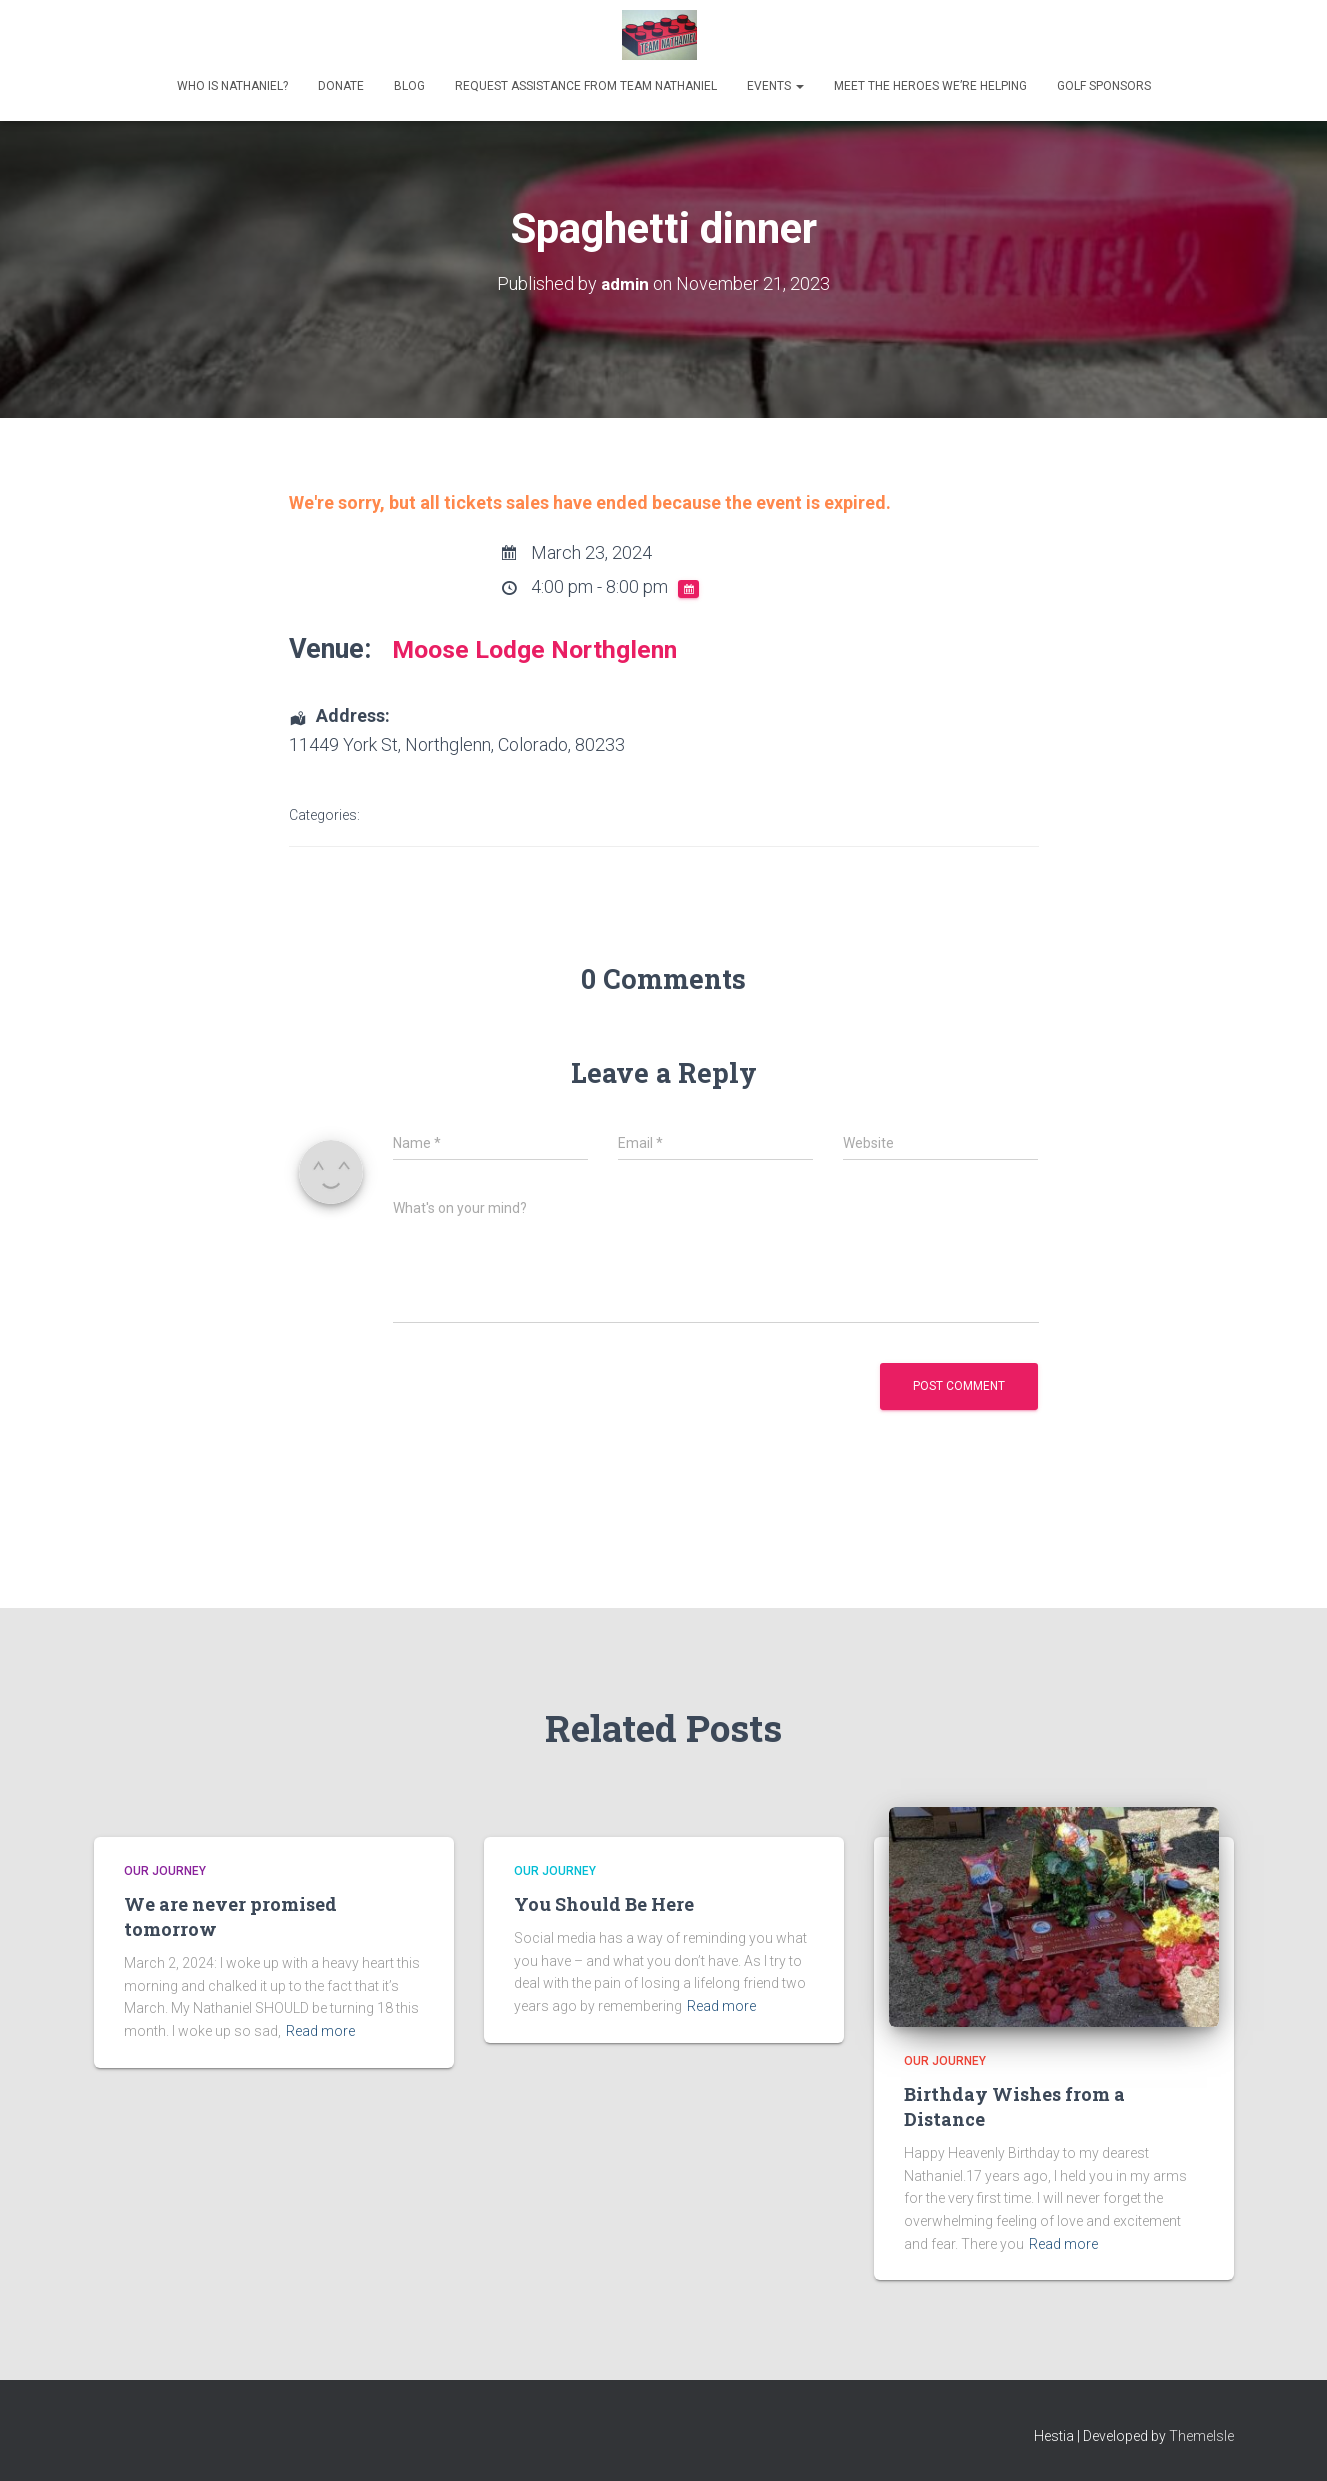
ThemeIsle (1201, 2436)
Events (775, 86)
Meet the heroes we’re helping (930, 86)
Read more (320, 2031)
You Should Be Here (604, 1904)
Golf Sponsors (1104, 86)
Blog (409, 86)
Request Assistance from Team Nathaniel (586, 86)
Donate (341, 86)
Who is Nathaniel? (232, 86)
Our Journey (165, 1871)
